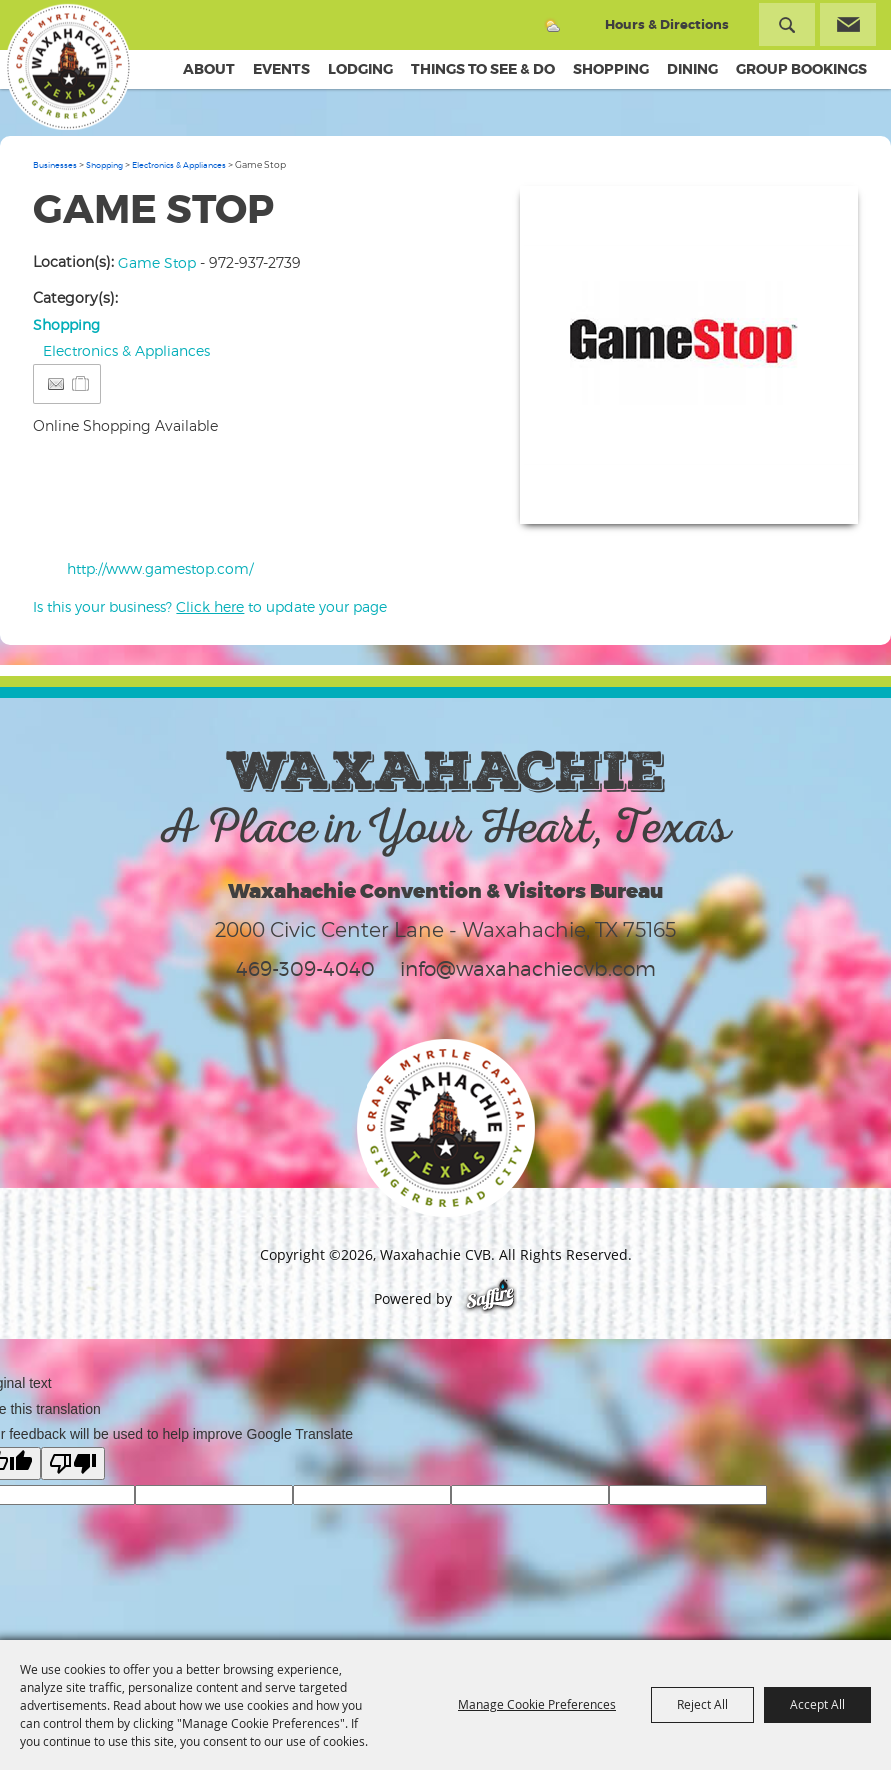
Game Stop (157, 262)
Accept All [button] (817, 1704)
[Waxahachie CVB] (78, 70)
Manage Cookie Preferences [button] (537, 1704)
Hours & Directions (667, 24)
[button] (689, 355)
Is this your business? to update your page (210, 606)
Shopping (611, 69)
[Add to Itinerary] (81, 383)
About (209, 69)
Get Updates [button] (848, 24)
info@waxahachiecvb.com (528, 969)
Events (281, 69)
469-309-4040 (305, 969)
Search (787, 24)
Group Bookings (801, 69)
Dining (692, 69)
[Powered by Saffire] (490, 1298)
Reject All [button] (702, 1704)
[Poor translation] (73, 1463)
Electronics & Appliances (179, 165)
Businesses (55, 165)
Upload (818, 496)
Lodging (360, 69)
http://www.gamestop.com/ (160, 568)
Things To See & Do (483, 69)
